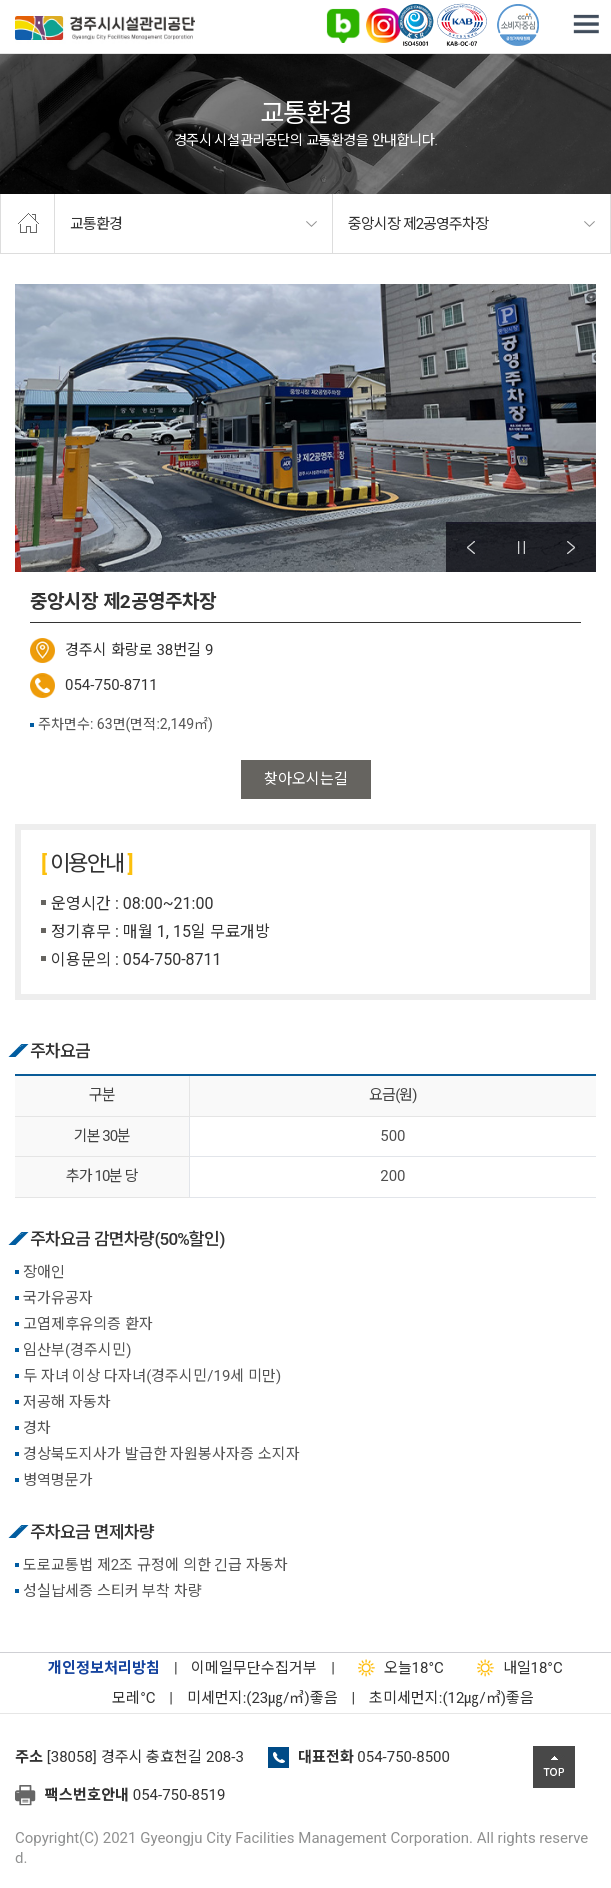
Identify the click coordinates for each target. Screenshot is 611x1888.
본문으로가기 (45, 0)
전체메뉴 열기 (586, 25)
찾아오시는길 (306, 779)
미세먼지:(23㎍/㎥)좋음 (262, 1698)
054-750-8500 (403, 1757)
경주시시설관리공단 (105, 31)
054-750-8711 (111, 685)
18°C (396, 1668)
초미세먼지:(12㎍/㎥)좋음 (451, 1698)
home (27, 224)
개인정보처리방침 (104, 1668)
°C (116, 1698)
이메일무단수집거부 (254, 1668)
